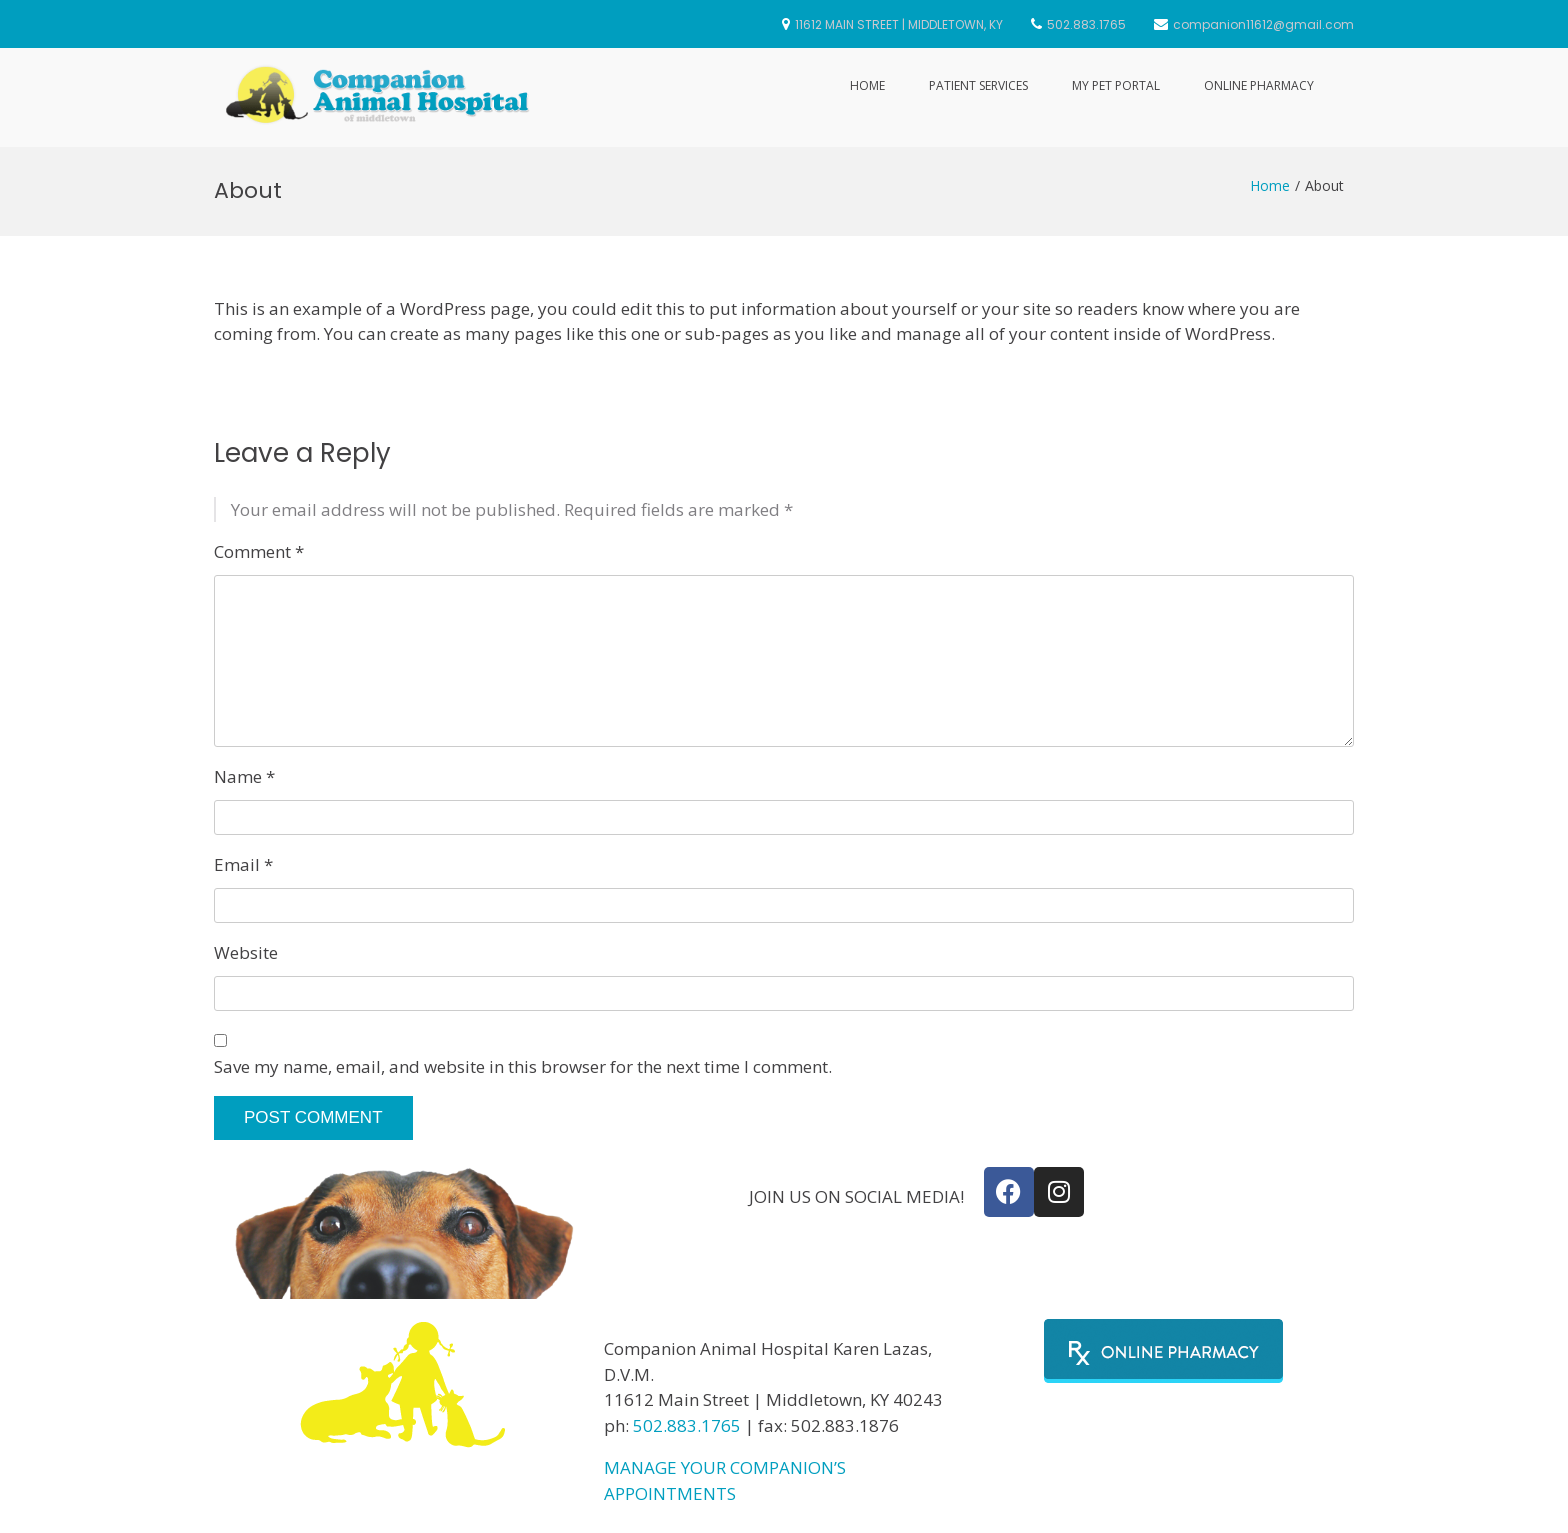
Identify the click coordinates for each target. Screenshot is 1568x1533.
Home (867, 85)
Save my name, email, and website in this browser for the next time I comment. (523, 1066)
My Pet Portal (1116, 85)
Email (243, 864)
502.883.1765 (687, 1425)
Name (244, 776)
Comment (259, 551)
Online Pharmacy (1259, 85)
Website (246, 952)
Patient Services (978, 85)
